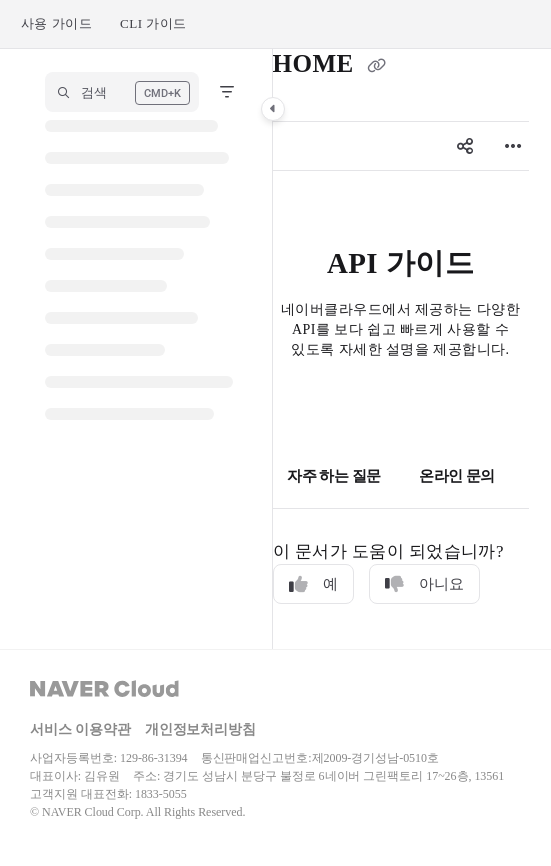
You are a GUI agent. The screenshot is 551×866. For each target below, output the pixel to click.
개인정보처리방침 (201, 729)
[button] (122, 92)
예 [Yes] (313, 584)
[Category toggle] (273, 109)
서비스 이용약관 (80, 729)
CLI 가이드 (153, 23)
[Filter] (227, 92)
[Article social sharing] (465, 146)
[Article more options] (513, 146)
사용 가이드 (56, 23)
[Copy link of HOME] (376, 66)
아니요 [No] (424, 584)
